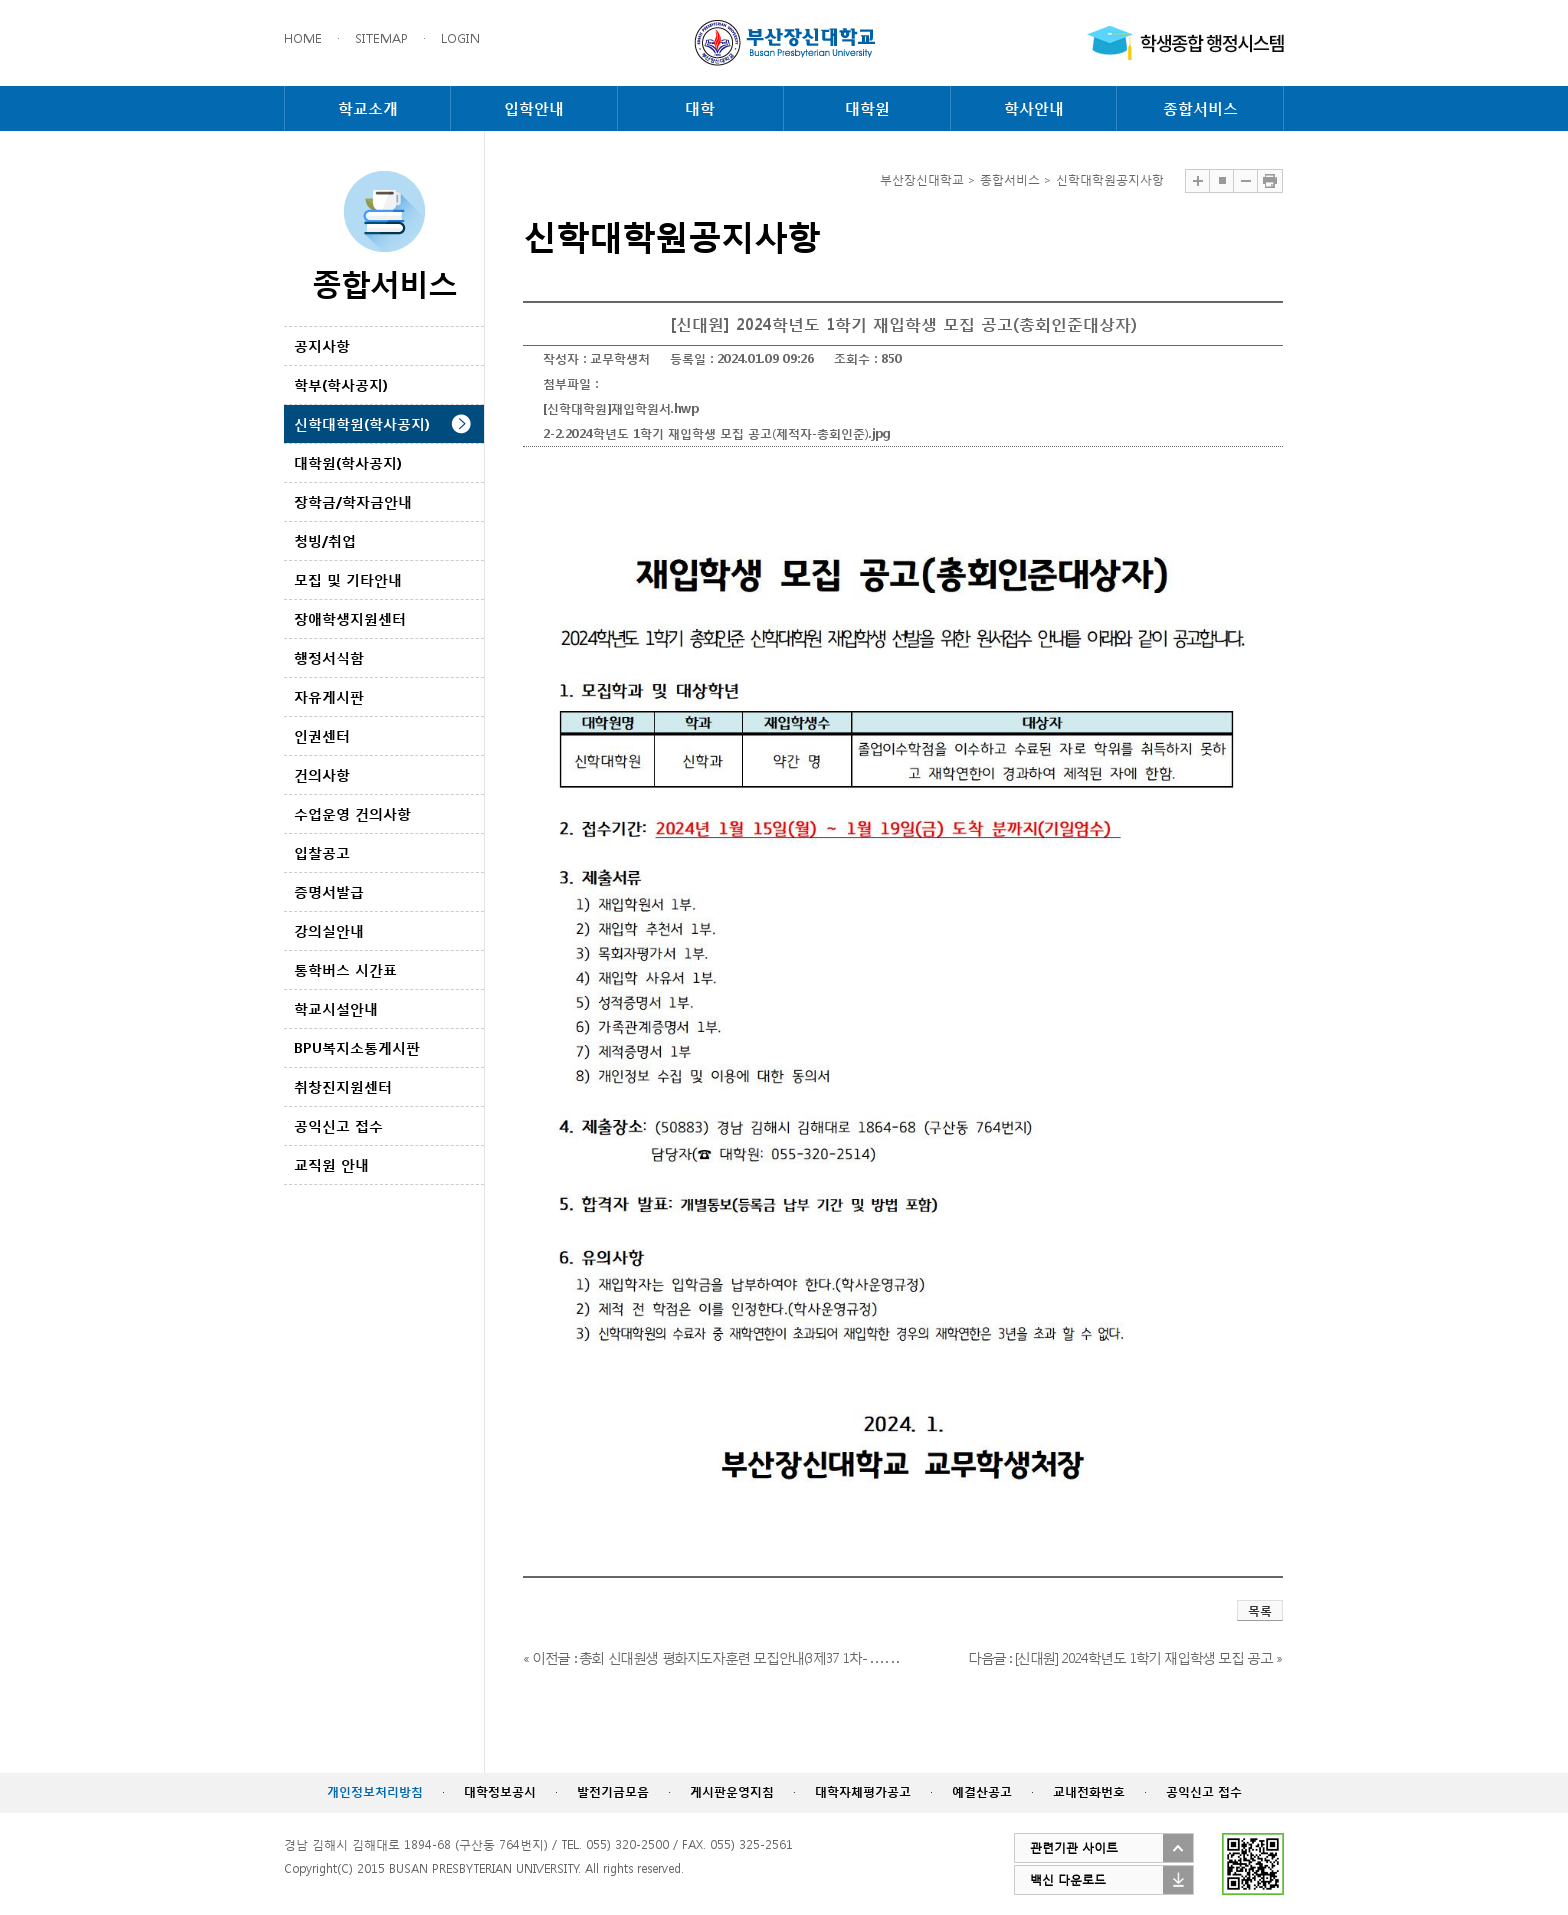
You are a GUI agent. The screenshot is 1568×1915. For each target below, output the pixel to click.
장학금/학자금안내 (353, 501)
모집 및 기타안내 (348, 579)
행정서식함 (329, 657)
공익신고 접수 (338, 1125)
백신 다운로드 (1068, 1879)
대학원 (867, 108)
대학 (700, 108)
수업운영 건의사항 (352, 813)
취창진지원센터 (343, 1086)
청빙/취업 (325, 540)
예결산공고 (982, 1791)
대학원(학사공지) (348, 462)
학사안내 (1034, 108)
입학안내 (534, 108)
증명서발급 (329, 891)
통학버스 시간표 (345, 969)
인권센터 (322, 735)
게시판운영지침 (732, 1791)
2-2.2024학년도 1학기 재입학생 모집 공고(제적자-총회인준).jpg (717, 433)
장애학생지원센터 (350, 618)
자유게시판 (329, 696)
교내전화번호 (1089, 1791)
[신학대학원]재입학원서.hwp (621, 408)
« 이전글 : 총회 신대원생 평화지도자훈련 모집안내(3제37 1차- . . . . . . (710, 1657)
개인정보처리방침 (375, 1791)
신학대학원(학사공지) (362, 423)
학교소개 (368, 108)
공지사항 (322, 345)
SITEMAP (381, 38)
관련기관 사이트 (1074, 1847)
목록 (1260, 1610)
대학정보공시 (500, 1791)
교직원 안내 (331, 1164)
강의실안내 (329, 930)
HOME (303, 38)
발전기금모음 (613, 1791)
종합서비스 (1200, 108)
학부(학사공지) (341, 384)
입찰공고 (322, 852)
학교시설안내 (336, 1008)
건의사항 (322, 774)
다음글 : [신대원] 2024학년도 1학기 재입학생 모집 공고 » (1125, 1657)
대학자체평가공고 (863, 1791)
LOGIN (460, 38)
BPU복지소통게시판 (357, 1047)
